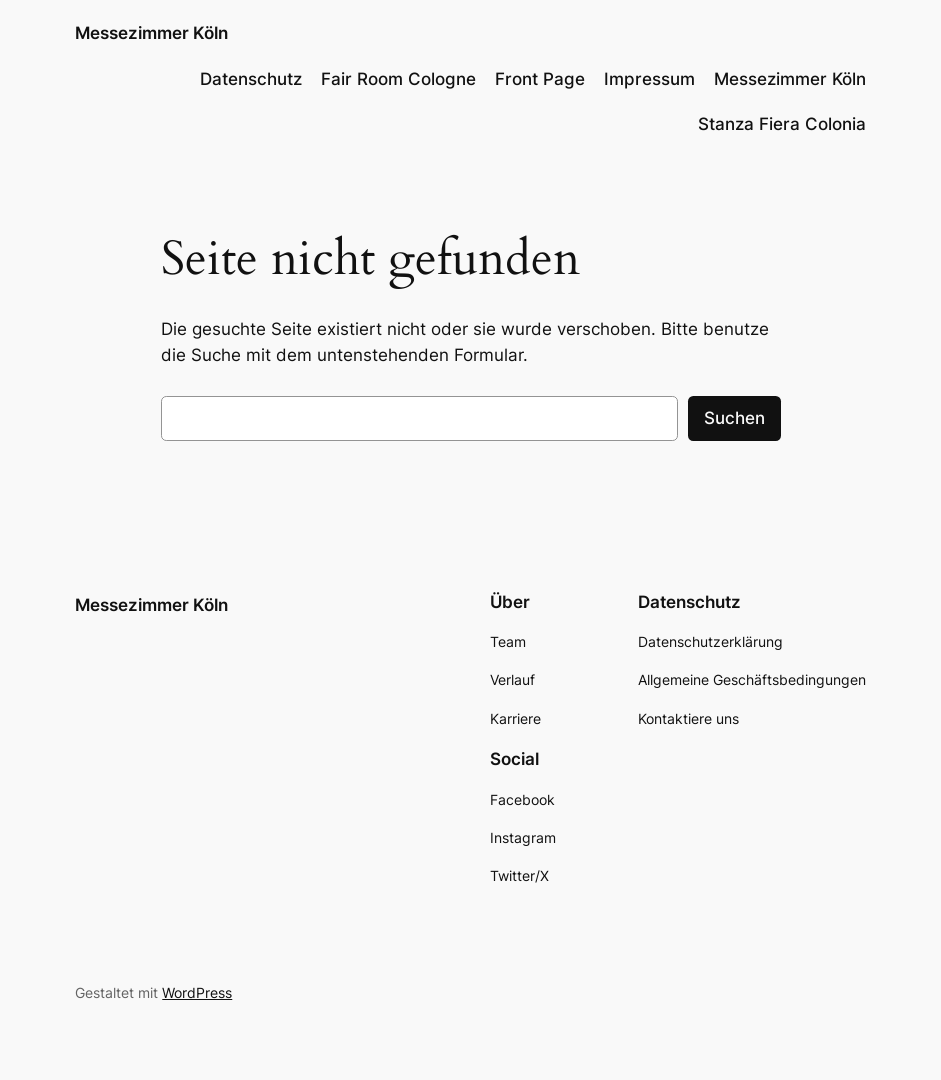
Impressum (649, 79)
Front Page (540, 79)
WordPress (197, 992)
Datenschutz (251, 79)
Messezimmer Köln (151, 32)
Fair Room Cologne (398, 79)
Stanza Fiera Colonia (782, 124)
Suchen (734, 418)
